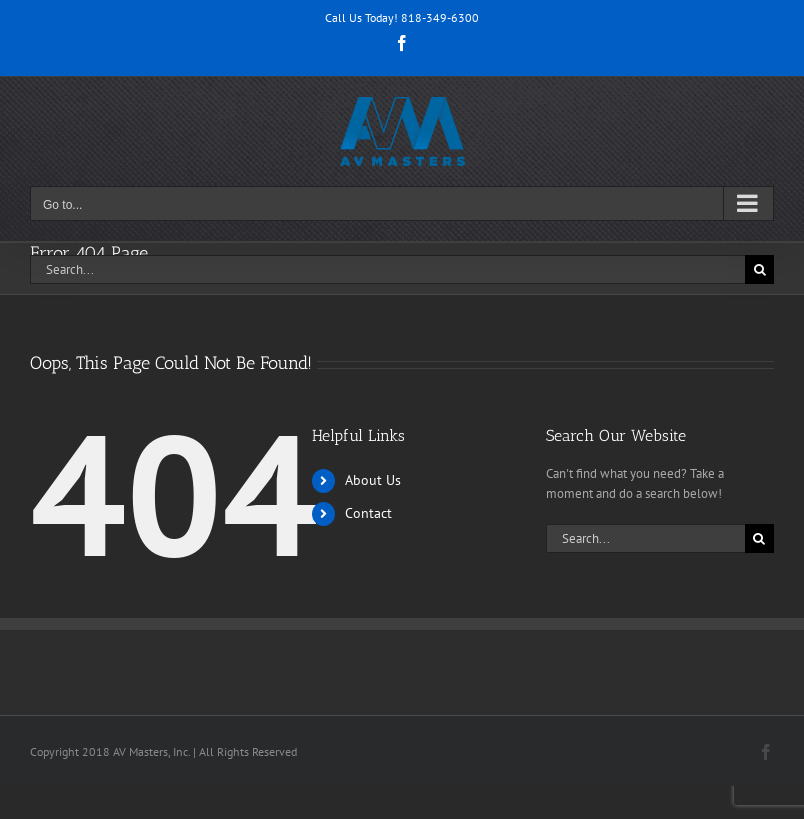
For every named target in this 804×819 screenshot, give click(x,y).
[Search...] (387, 269)
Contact (368, 513)
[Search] (759, 269)
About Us (373, 480)
